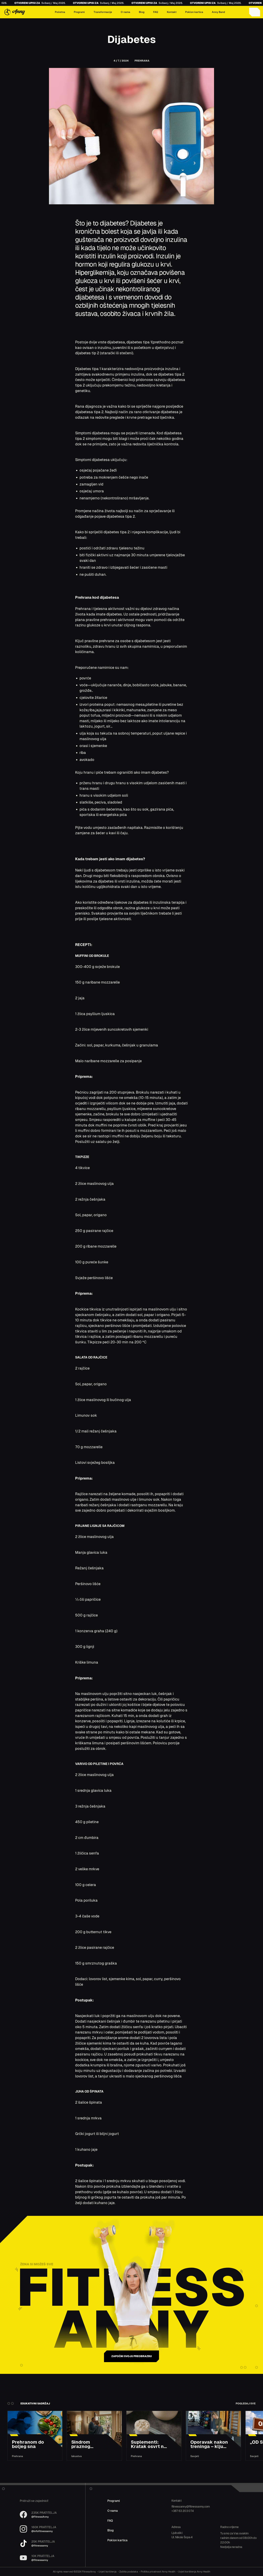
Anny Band (218, 12)
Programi (79, 12)
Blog (141, 12)
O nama (125, 12)
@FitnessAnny (40, 2516)
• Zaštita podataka (128, 2571)
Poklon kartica (194, 12)
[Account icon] (254, 12)
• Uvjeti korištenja (106, 2571)
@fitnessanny (39, 2545)
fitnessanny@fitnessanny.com (190, 2506)
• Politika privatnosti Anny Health (157, 2571)
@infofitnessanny (42, 2531)
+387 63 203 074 (182, 2511)
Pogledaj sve (246, 2403)
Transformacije (103, 12)
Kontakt (171, 12)
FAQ (155, 12)
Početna (60, 12)
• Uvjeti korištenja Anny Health (193, 2571)
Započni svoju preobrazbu (131, 2356)
